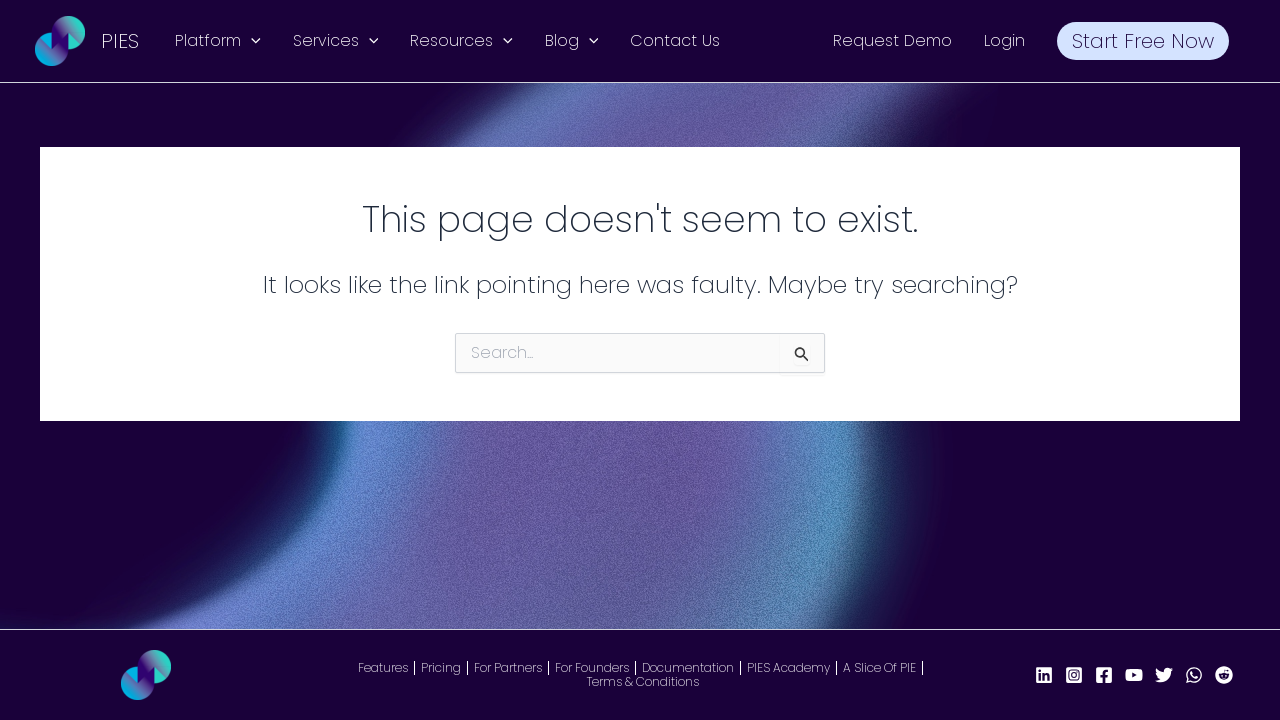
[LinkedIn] (1044, 675)
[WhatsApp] (1194, 675)
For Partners (508, 668)
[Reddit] (1224, 675)
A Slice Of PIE (879, 668)
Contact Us (675, 40)
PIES (120, 41)
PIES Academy (788, 668)
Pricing (441, 668)
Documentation (688, 668)
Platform (218, 41)
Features (383, 668)
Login (1004, 40)
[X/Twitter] (1164, 675)
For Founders (592, 668)
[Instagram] (1074, 675)
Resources (461, 41)
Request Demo (892, 40)
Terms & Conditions (643, 682)
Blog (572, 41)
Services (336, 41)
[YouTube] (1134, 675)
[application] (251, 41)
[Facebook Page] (1104, 675)
